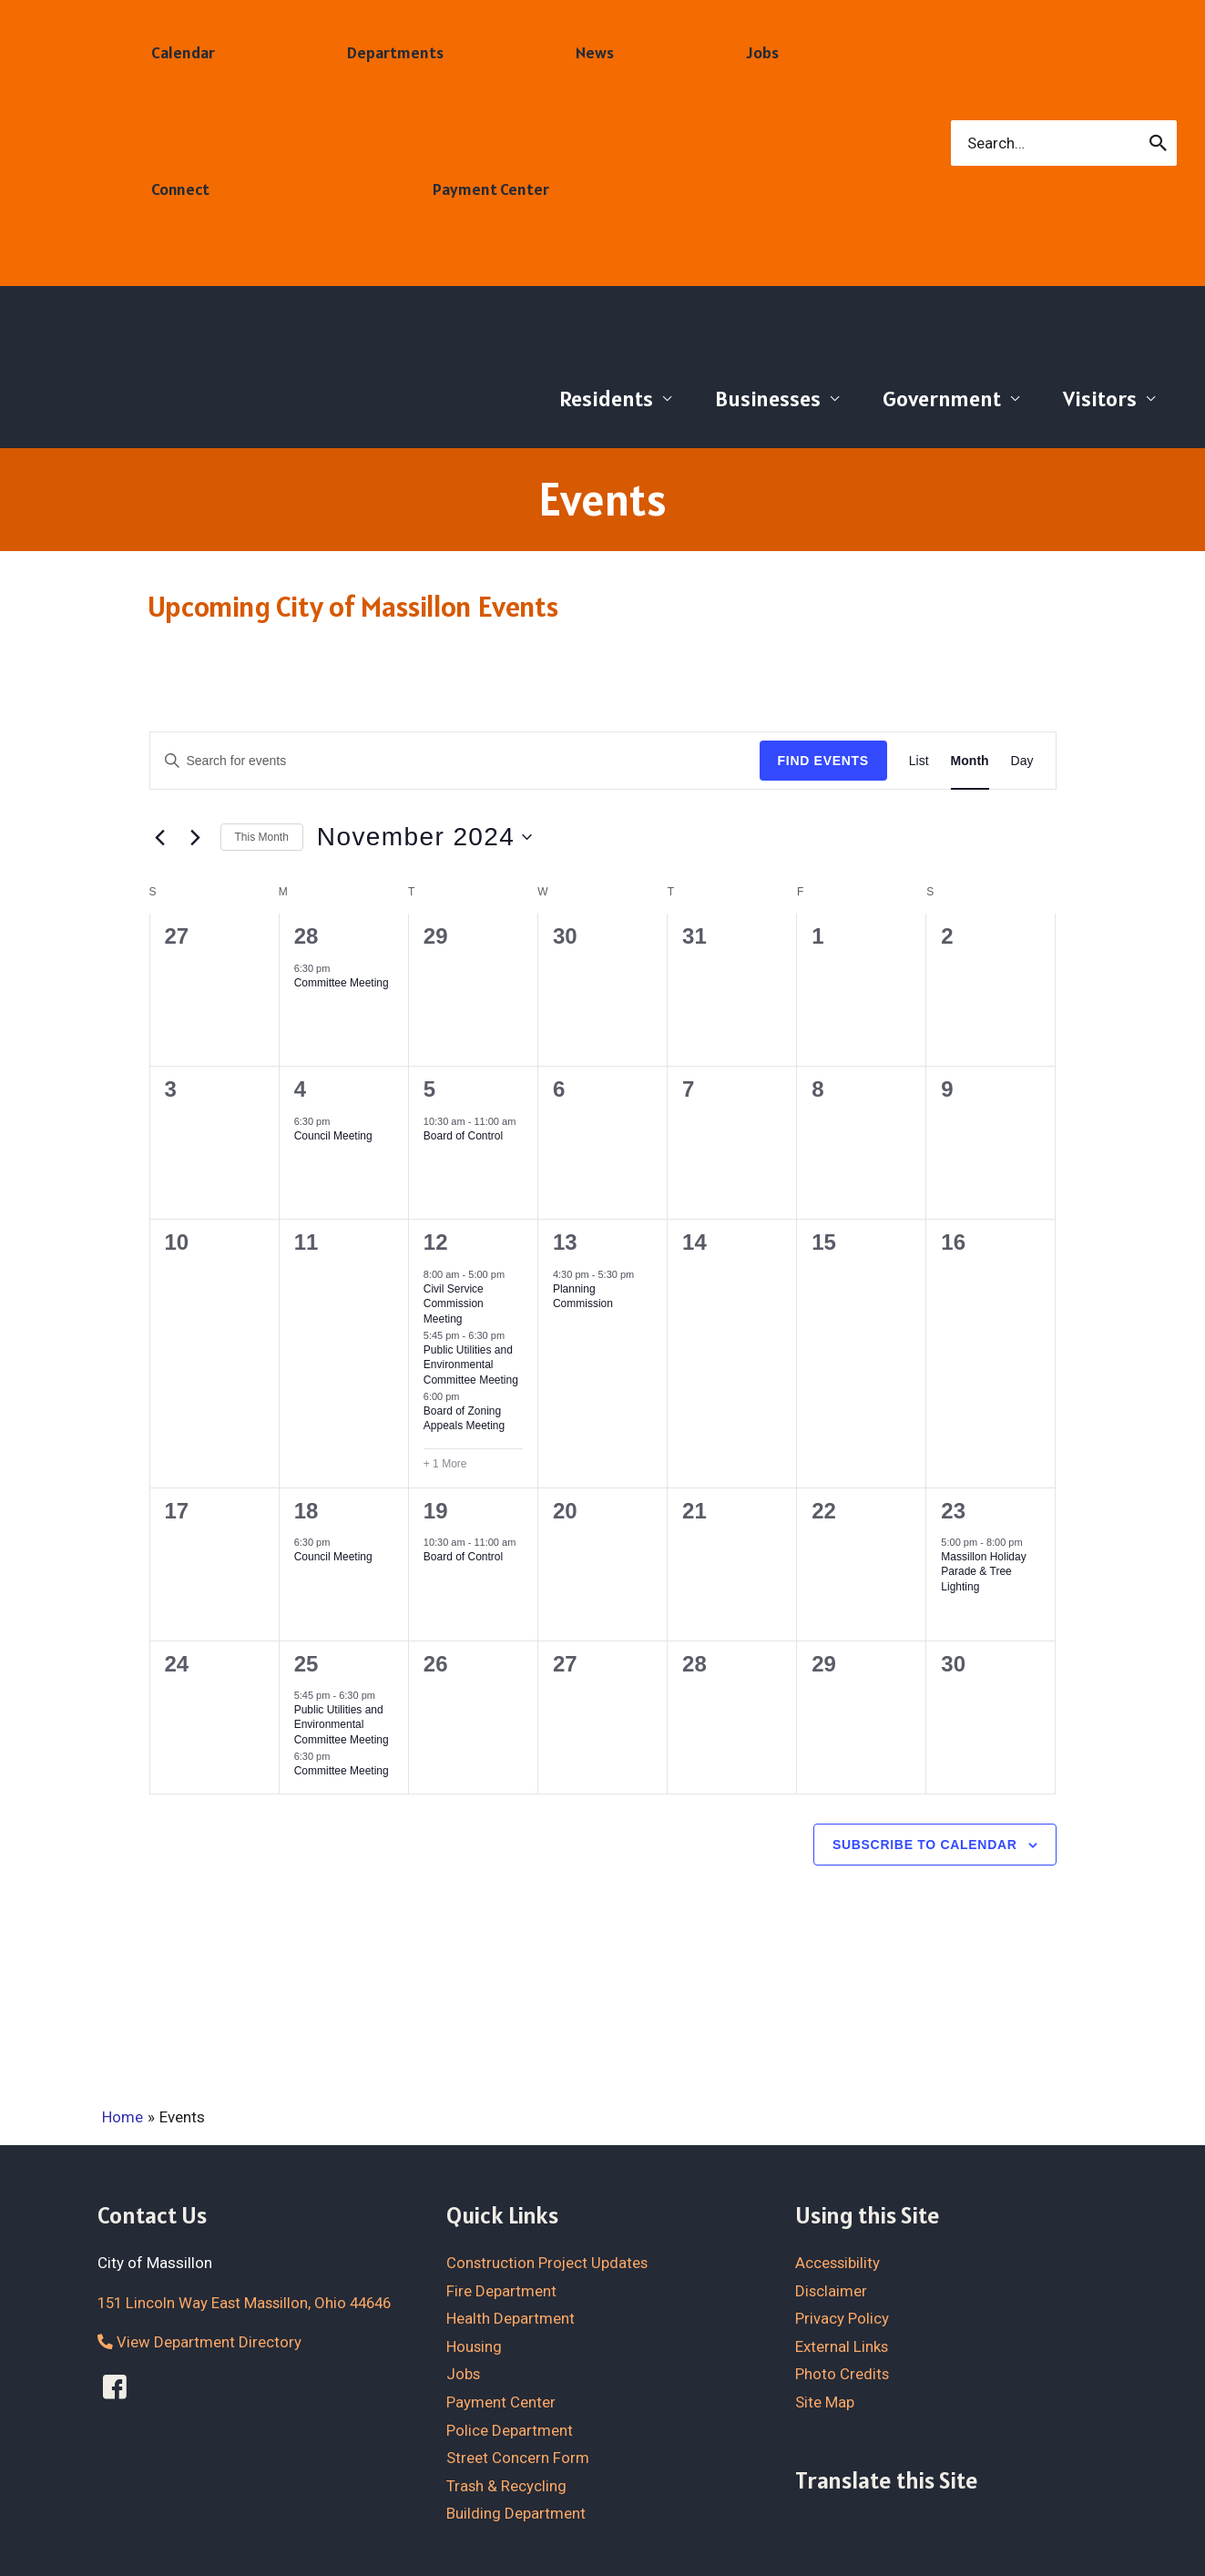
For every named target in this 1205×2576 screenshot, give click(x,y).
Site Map (824, 2401)
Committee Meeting (341, 982)
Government (942, 398)
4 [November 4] (300, 1089)
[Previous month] (160, 837)
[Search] (1159, 143)
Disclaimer (831, 2290)
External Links (842, 2345)
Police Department (509, 2429)
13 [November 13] (565, 1242)
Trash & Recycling (506, 2485)
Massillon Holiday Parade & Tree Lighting (983, 1571)
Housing (474, 2345)
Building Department (516, 2513)
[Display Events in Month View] (970, 761)
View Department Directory (199, 2342)
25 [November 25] (306, 1663)
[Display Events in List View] (919, 761)
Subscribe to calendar (924, 1844)
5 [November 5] (429, 1089)
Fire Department (501, 2290)
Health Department (510, 2318)
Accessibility (838, 2263)
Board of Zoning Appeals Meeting (464, 1419)
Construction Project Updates (548, 2263)
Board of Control (463, 1136)
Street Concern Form (517, 2457)
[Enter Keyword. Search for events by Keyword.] (455, 761)
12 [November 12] (436, 1242)
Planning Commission (583, 1297)
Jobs (463, 2374)
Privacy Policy (842, 2318)
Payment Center (501, 2401)
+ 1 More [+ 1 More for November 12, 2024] (445, 1463)
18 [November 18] (306, 1510)
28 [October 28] (306, 936)
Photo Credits (842, 2374)
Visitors (1100, 398)
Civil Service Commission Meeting (454, 1304)
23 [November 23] (953, 1510)
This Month (262, 837)
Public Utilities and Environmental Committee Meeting (471, 1365)
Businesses (768, 398)
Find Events (823, 760)
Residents (606, 398)
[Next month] (196, 837)
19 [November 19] (436, 1510)
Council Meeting (333, 1136)
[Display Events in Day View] (1022, 761)
